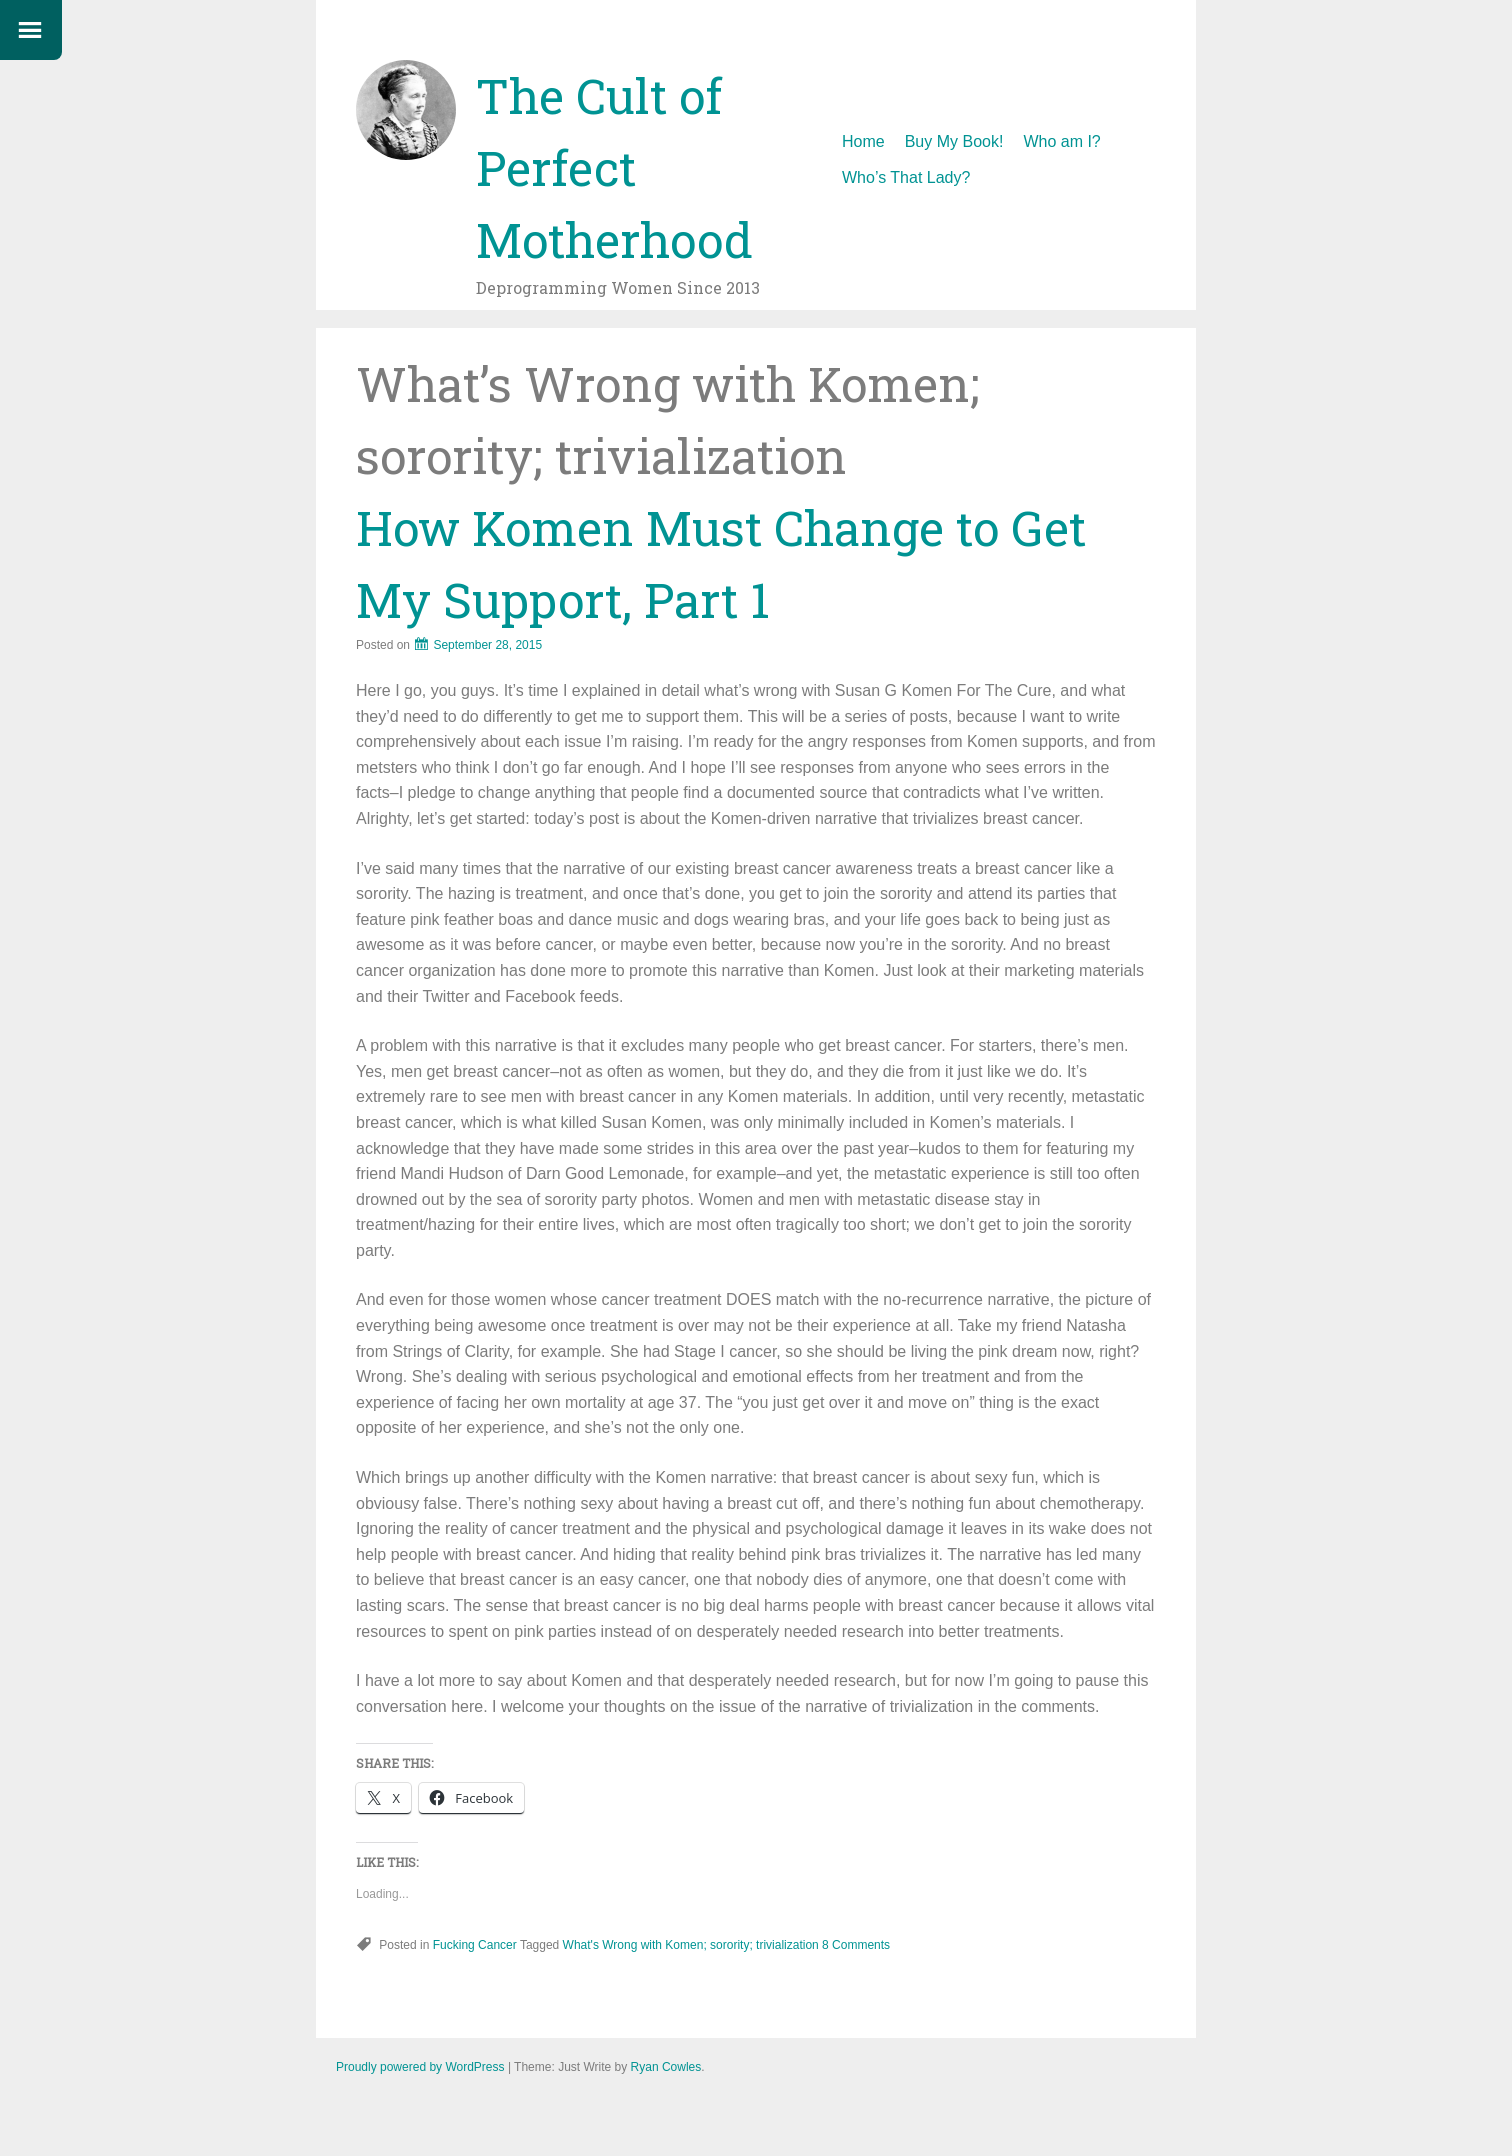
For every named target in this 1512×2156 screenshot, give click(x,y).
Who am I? (1061, 141)
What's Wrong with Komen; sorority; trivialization (691, 1945)
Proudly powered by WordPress (420, 2067)
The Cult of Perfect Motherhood (614, 167)
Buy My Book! (954, 141)
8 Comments (856, 1945)
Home (863, 141)
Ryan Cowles (666, 2067)
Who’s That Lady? (906, 177)
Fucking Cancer (475, 1945)
